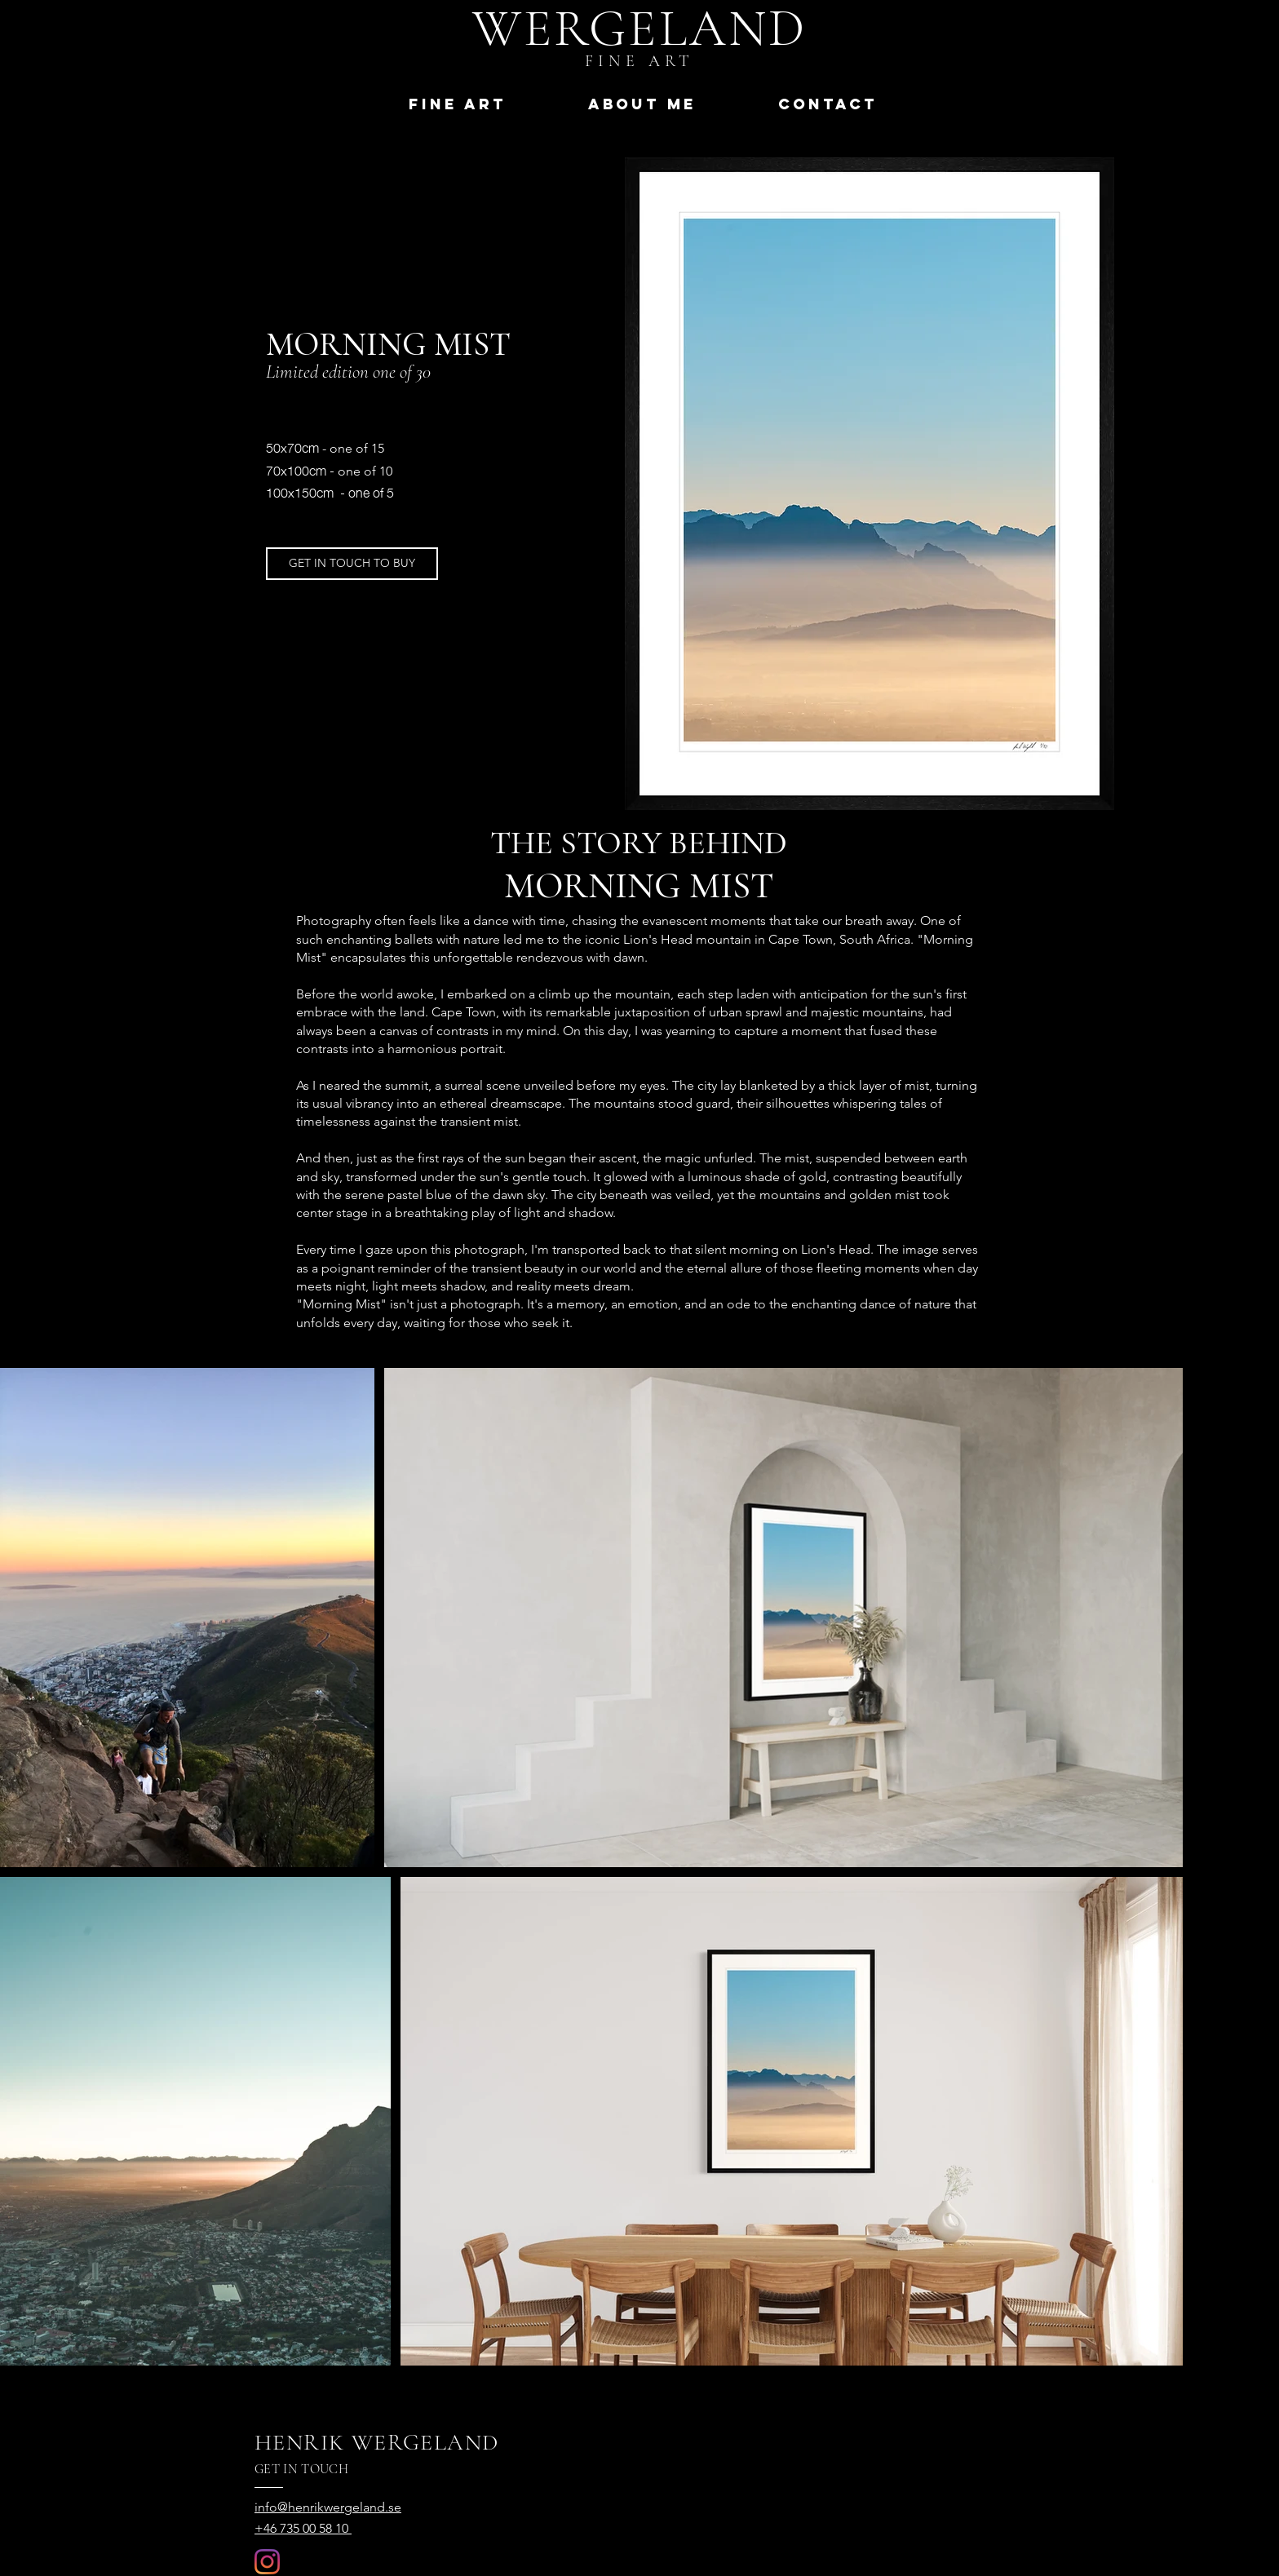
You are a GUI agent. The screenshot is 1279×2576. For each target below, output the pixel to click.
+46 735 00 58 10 (303, 2528)
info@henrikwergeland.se (327, 2507)
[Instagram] (267, 2561)
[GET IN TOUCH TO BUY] (352, 563)
